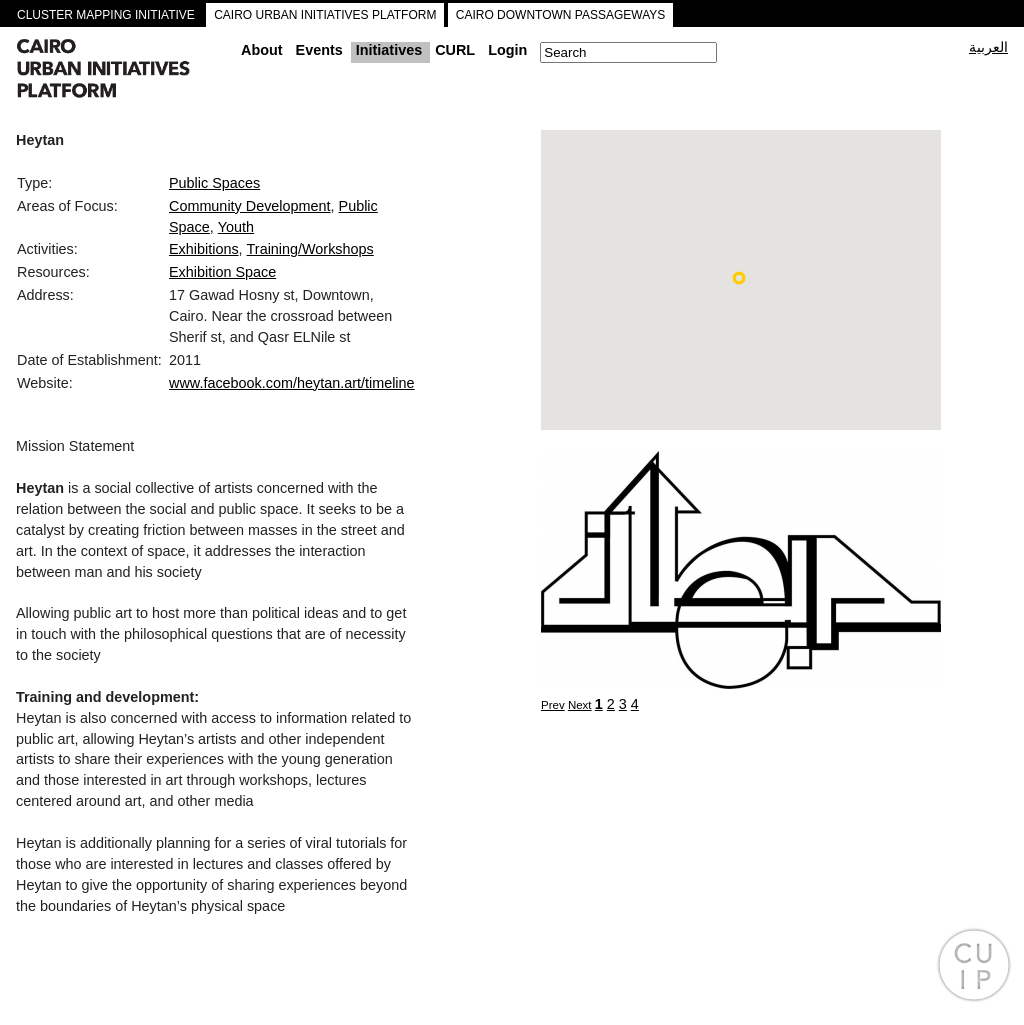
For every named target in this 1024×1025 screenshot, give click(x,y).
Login (507, 50)
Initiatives (389, 50)
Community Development (250, 206)
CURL (455, 50)
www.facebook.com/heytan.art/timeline (292, 383)
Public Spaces (214, 183)
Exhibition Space (222, 272)
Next (580, 705)
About (262, 50)
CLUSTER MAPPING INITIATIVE (106, 15)
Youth (236, 227)
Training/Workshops (310, 249)
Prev (553, 705)
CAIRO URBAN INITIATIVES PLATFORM (325, 15)
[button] (739, 278)
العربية (988, 47)
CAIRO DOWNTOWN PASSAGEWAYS (561, 15)
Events (319, 50)
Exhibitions (204, 249)
